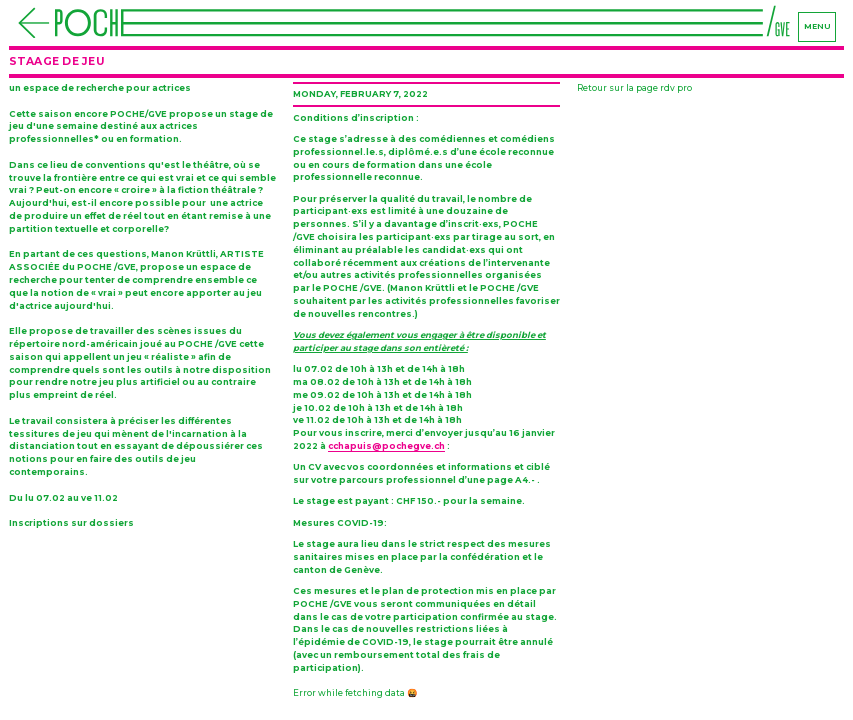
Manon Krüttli (183, 254)
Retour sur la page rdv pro (634, 88)
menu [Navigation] (817, 26)
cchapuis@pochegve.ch (386, 446)
